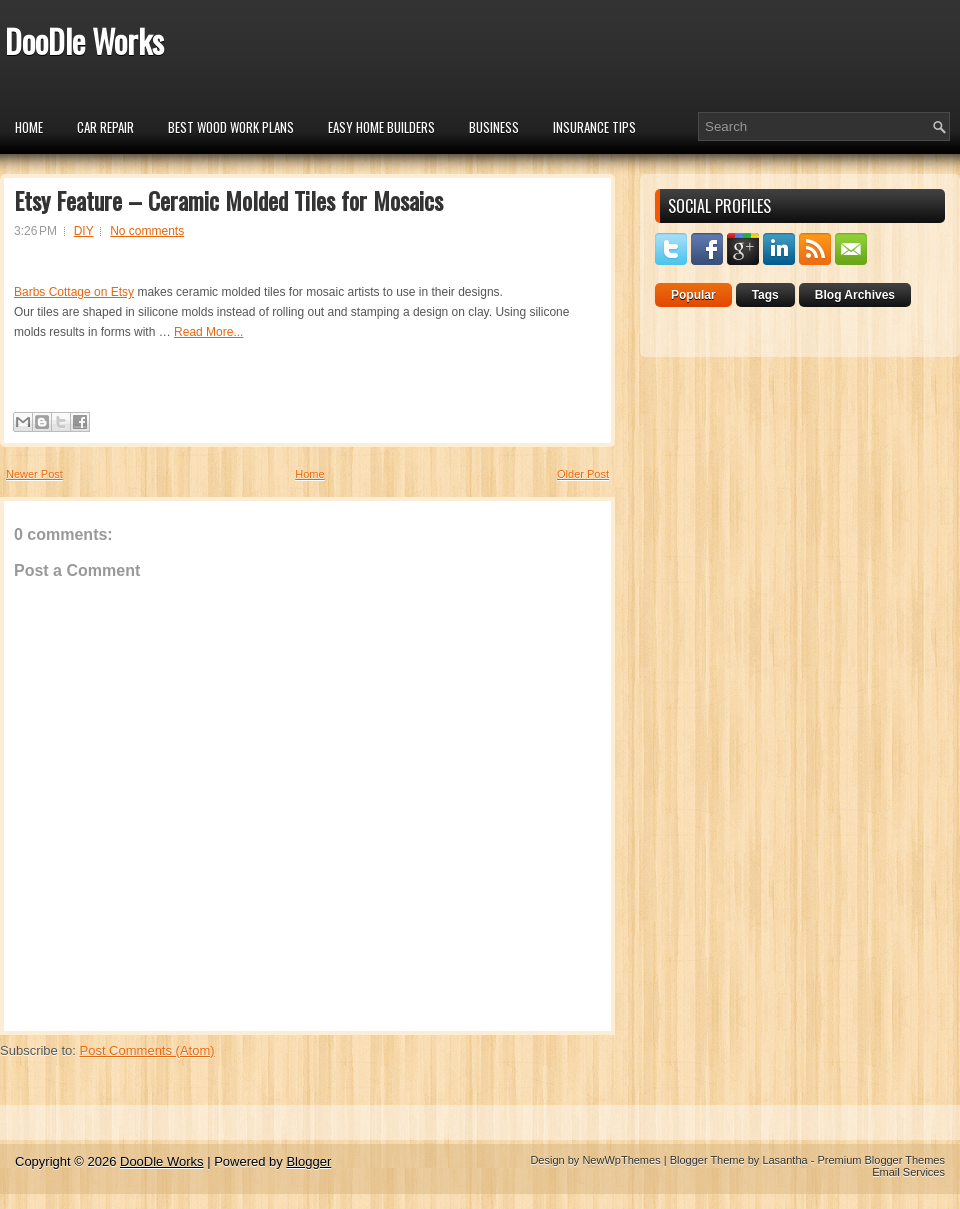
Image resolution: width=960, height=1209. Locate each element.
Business (494, 127)
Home (29, 127)
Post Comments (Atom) (147, 1050)
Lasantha (784, 1160)
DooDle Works (84, 40)
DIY (84, 231)
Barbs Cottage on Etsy (74, 292)
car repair (105, 127)
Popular (693, 295)
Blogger (308, 1161)
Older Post (583, 474)
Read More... (208, 332)
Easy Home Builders (381, 127)
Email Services (908, 1172)
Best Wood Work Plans (231, 127)
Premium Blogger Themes (881, 1160)
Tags (765, 295)
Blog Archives (855, 295)
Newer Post (34, 474)
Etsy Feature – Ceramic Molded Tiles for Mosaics (228, 200)
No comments (147, 231)
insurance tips (594, 127)
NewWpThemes (621, 1160)
